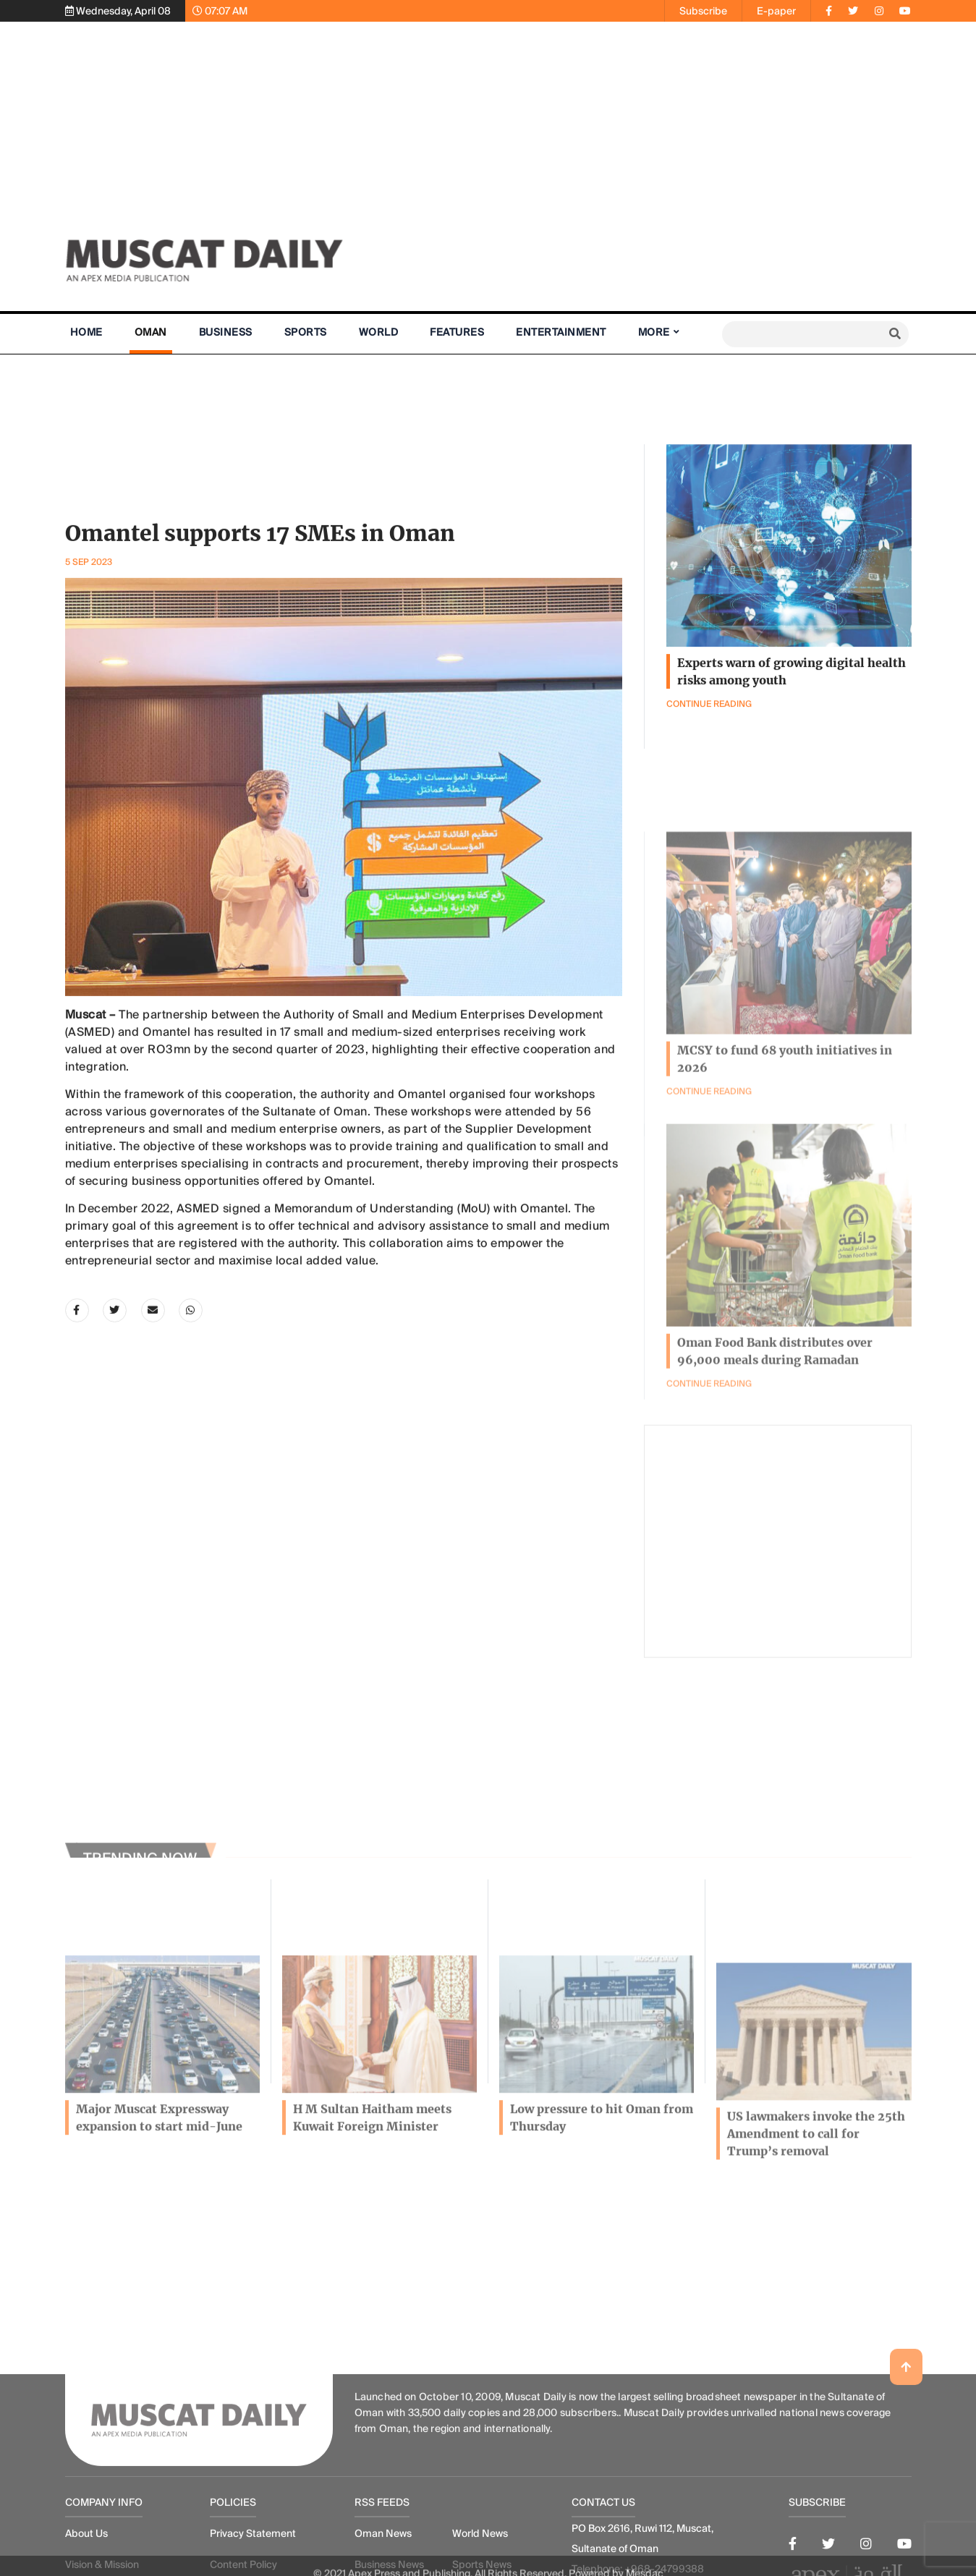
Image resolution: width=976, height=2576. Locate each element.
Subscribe (703, 10)
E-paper (776, 10)
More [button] (654, 332)
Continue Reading (709, 1491)
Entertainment (561, 332)
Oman (151, 332)
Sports (305, 332)
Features (457, 332)
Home (86, 332)
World (379, 332)
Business (226, 332)
